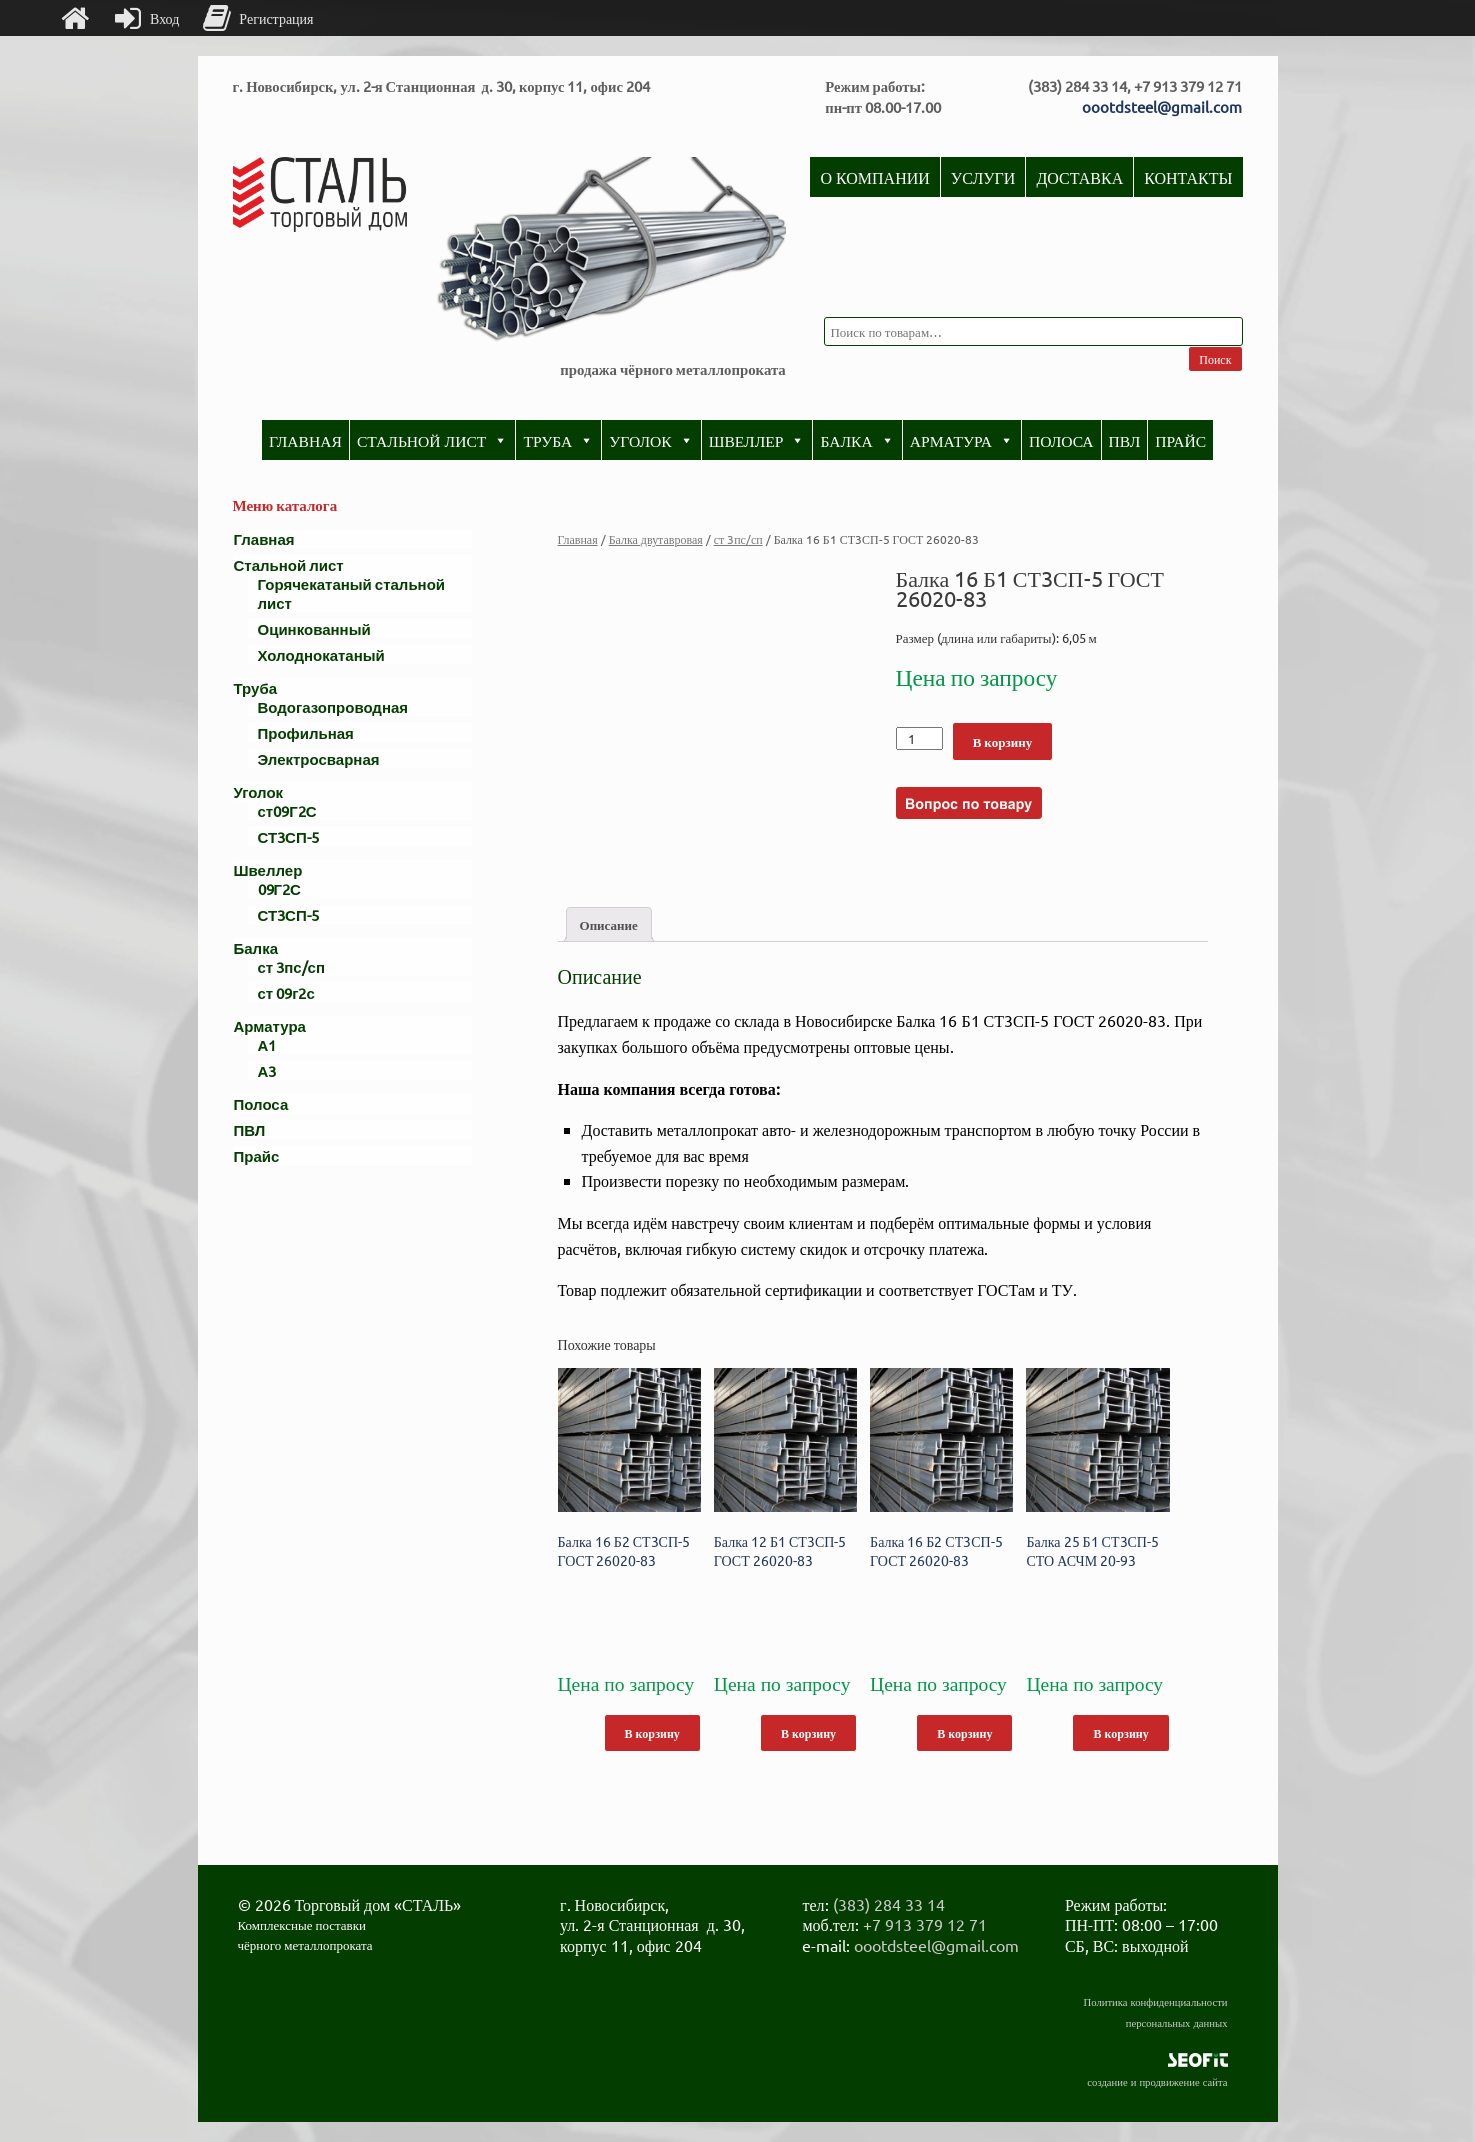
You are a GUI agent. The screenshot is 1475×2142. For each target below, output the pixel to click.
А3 (267, 1070)
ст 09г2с (286, 992)
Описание (609, 924)
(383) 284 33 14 (889, 1904)
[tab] (609, 924)
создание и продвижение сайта (1157, 2081)
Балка (857, 440)
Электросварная (319, 758)
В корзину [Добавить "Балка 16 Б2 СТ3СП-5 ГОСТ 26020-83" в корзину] (652, 1733)
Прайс (1180, 440)
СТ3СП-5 (288, 836)
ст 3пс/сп (738, 539)
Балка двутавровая (656, 539)
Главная (305, 440)
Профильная (306, 732)
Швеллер (757, 440)
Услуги (983, 177)
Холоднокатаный (321, 654)
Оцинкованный (314, 628)
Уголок (651, 440)
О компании (874, 177)
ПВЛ (1125, 440)
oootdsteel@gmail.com (1162, 106)
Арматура (962, 440)
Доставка (1079, 177)
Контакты (1188, 177)
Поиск (1215, 359)
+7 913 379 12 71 (925, 1924)
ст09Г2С (287, 810)
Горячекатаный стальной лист (352, 593)
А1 (267, 1044)
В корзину (1003, 741)
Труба (558, 440)
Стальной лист (433, 440)
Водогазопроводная (333, 706)
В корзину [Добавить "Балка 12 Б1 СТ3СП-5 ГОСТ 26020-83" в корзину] (808, 1733)
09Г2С (279, 888)
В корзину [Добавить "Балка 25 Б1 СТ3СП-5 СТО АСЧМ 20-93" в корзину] (1120, 1733)
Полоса (1061, 440)
